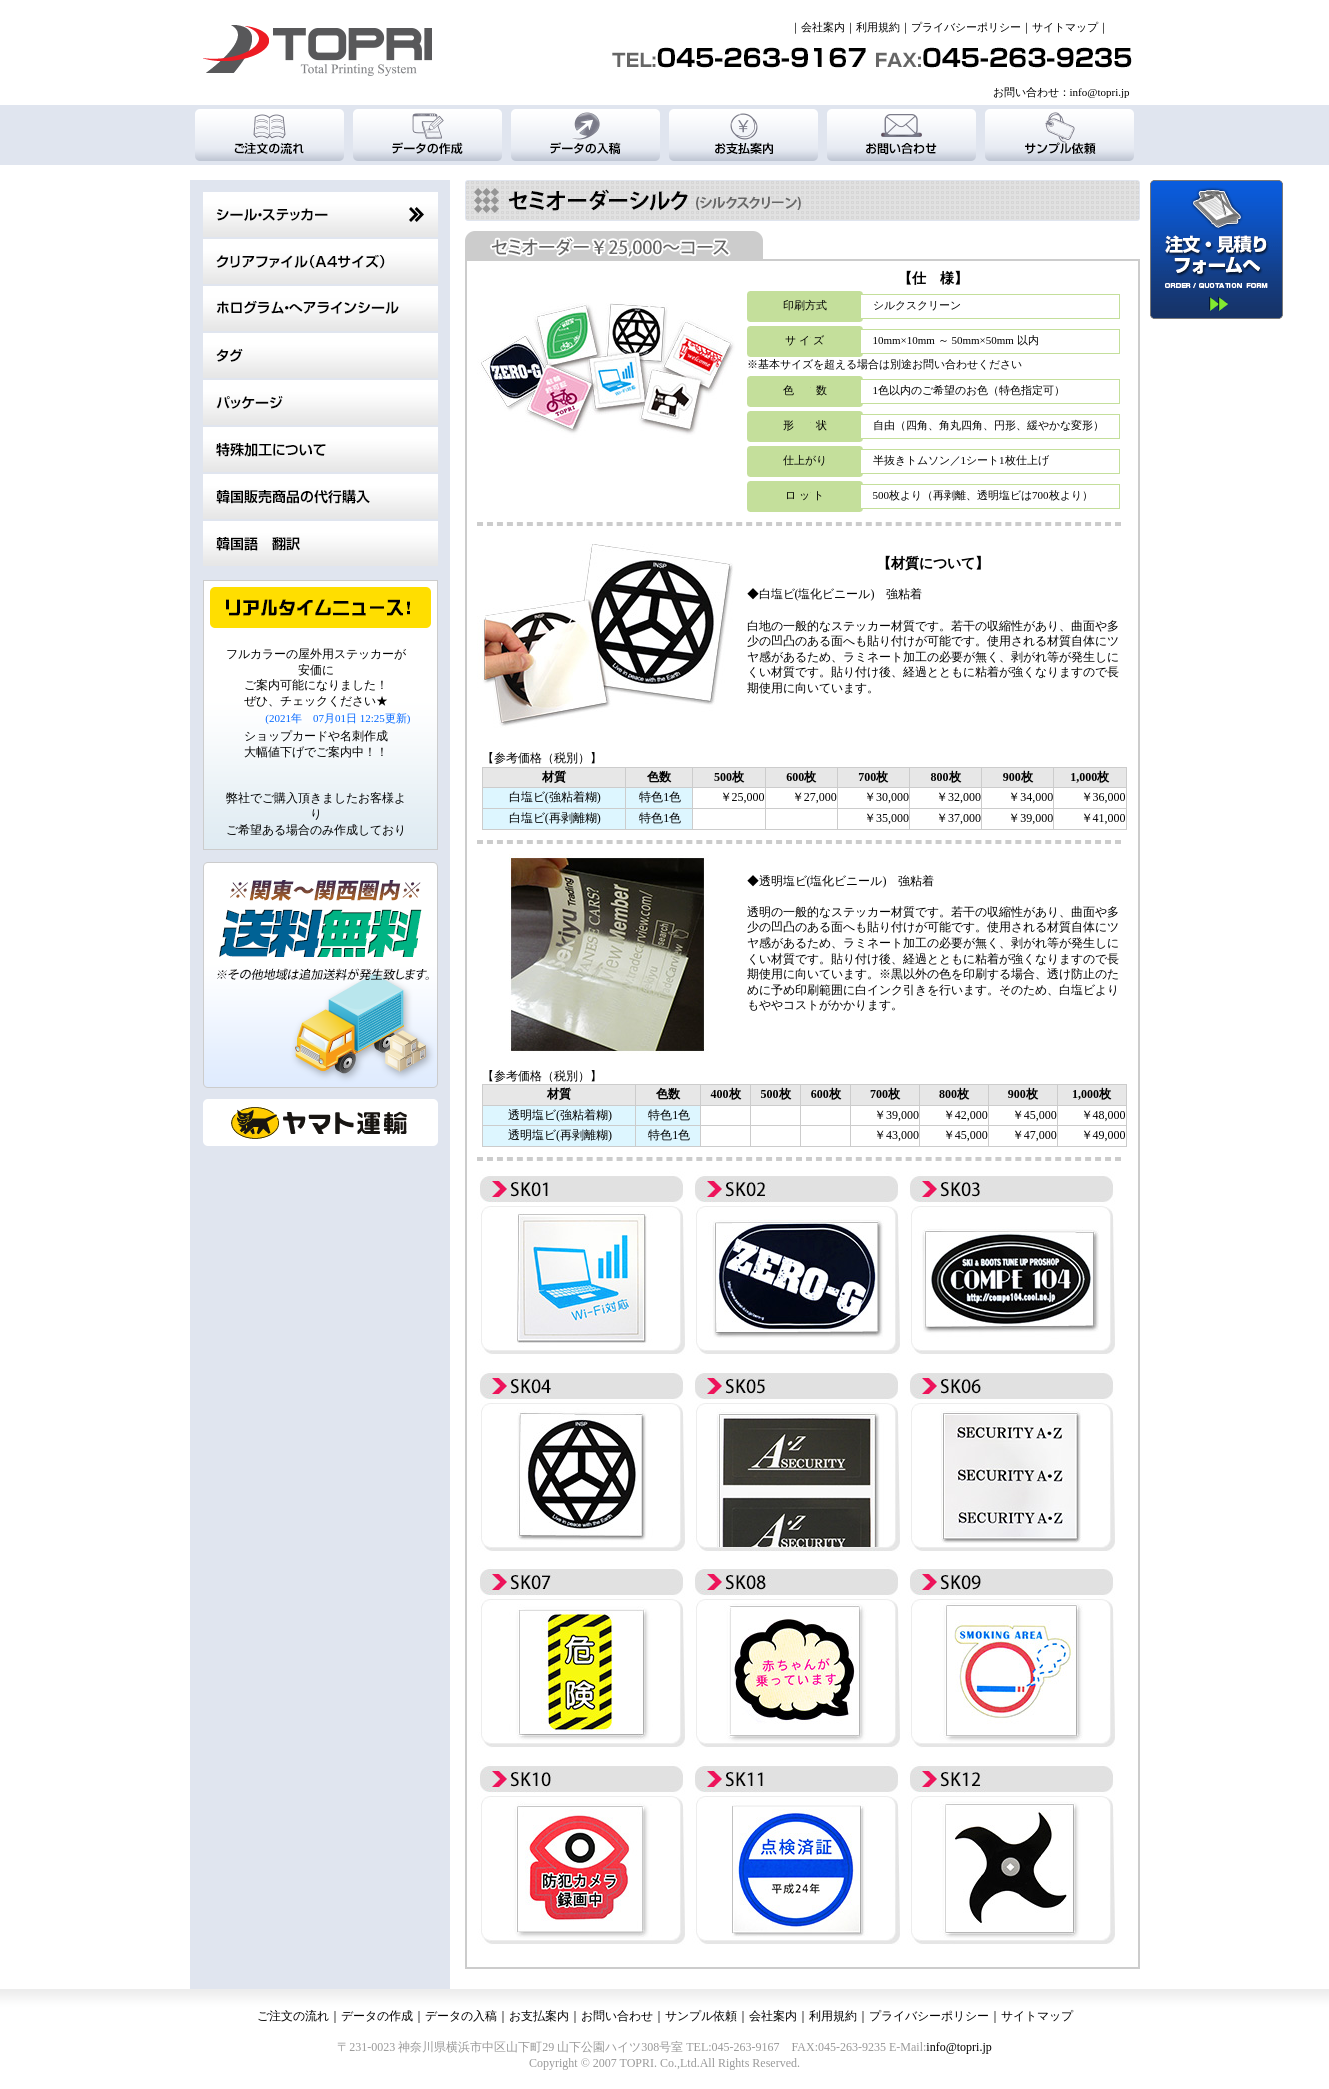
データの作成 (377, 2016)
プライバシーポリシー (966, 27)
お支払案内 (539, 2016)
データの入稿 (461, 2016)
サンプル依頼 (701, 2016)
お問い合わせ (617, 2016)
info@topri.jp (1100, 92)
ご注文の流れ (293, 2016)
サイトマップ (1065, 27)
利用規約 (878, 27)
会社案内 (823, 27)
